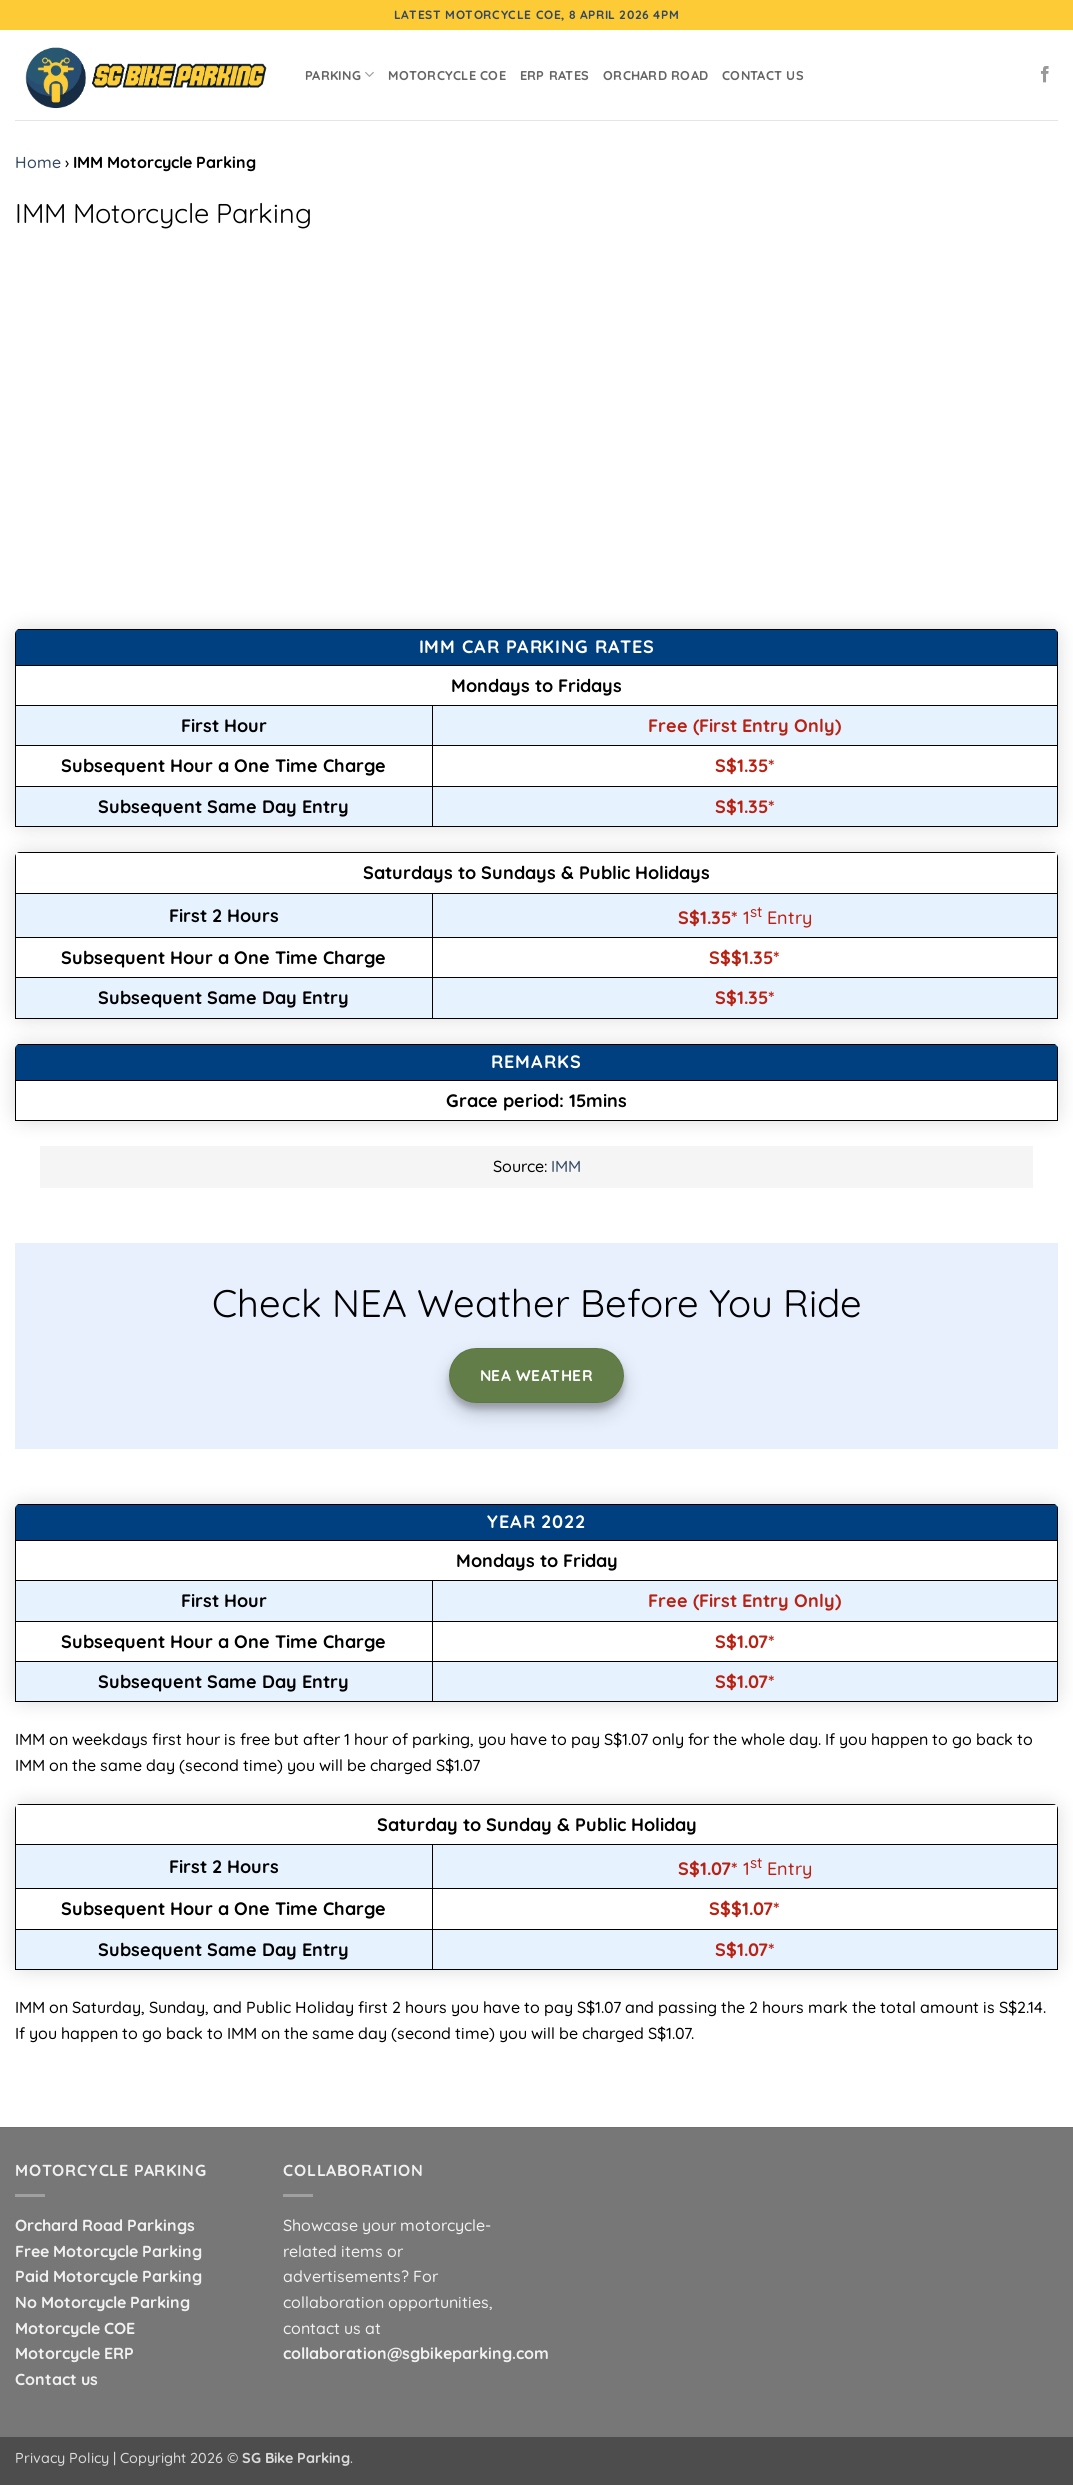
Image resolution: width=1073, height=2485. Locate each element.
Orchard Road (655, 75)
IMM (566, 1166)
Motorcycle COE (447, 75)
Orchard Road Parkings (105, 2225)
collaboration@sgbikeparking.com (416, 2353)
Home (38, 162)
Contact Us (763, 75)
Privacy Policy (62, 2458)
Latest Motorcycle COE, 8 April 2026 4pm (536, 14)
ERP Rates (554, 75)
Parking (339, 74)
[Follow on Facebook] (1045, 75)
